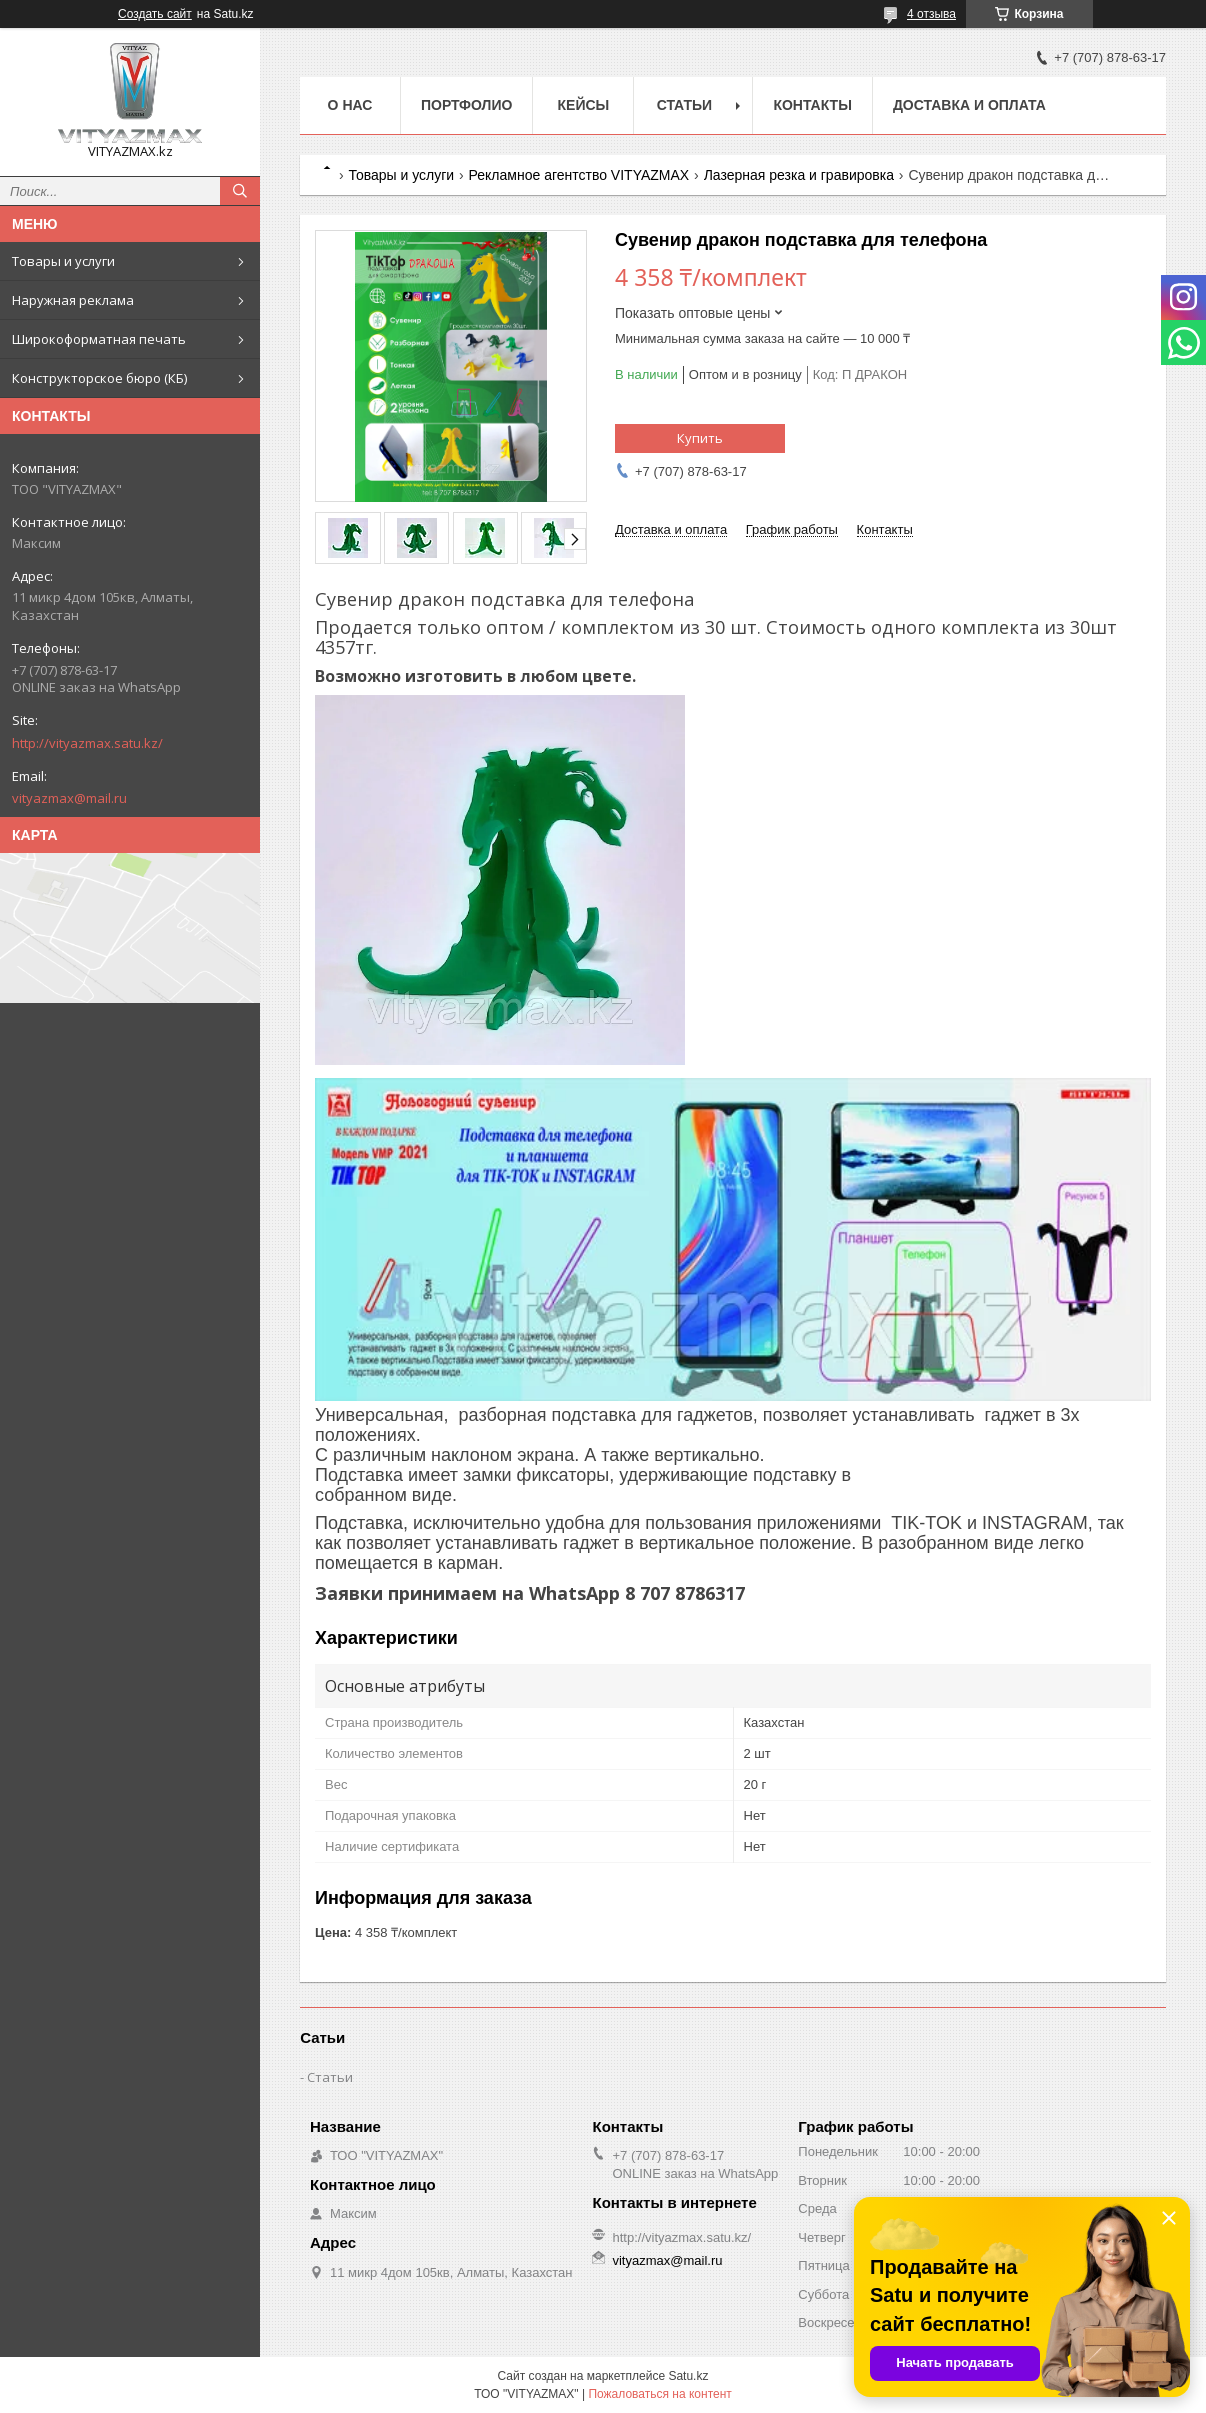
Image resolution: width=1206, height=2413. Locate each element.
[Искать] (240, 191)
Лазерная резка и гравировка (799, 175)
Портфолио (466, 105)
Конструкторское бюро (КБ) (99, 378)
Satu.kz (688, 2376)
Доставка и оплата (969, 105)
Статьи (685, 105)
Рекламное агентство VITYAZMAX (579, 175)
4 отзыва (931, 14)
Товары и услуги (63, 261)
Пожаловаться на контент (659, 2394)
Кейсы (584, 105)
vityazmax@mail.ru (69, 798)
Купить (700, 438)
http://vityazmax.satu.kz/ (87, 743)
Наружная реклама (73, 300)
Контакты (812, 105)
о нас (350, 105)
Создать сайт (155, 14)
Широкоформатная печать (99, 339)
